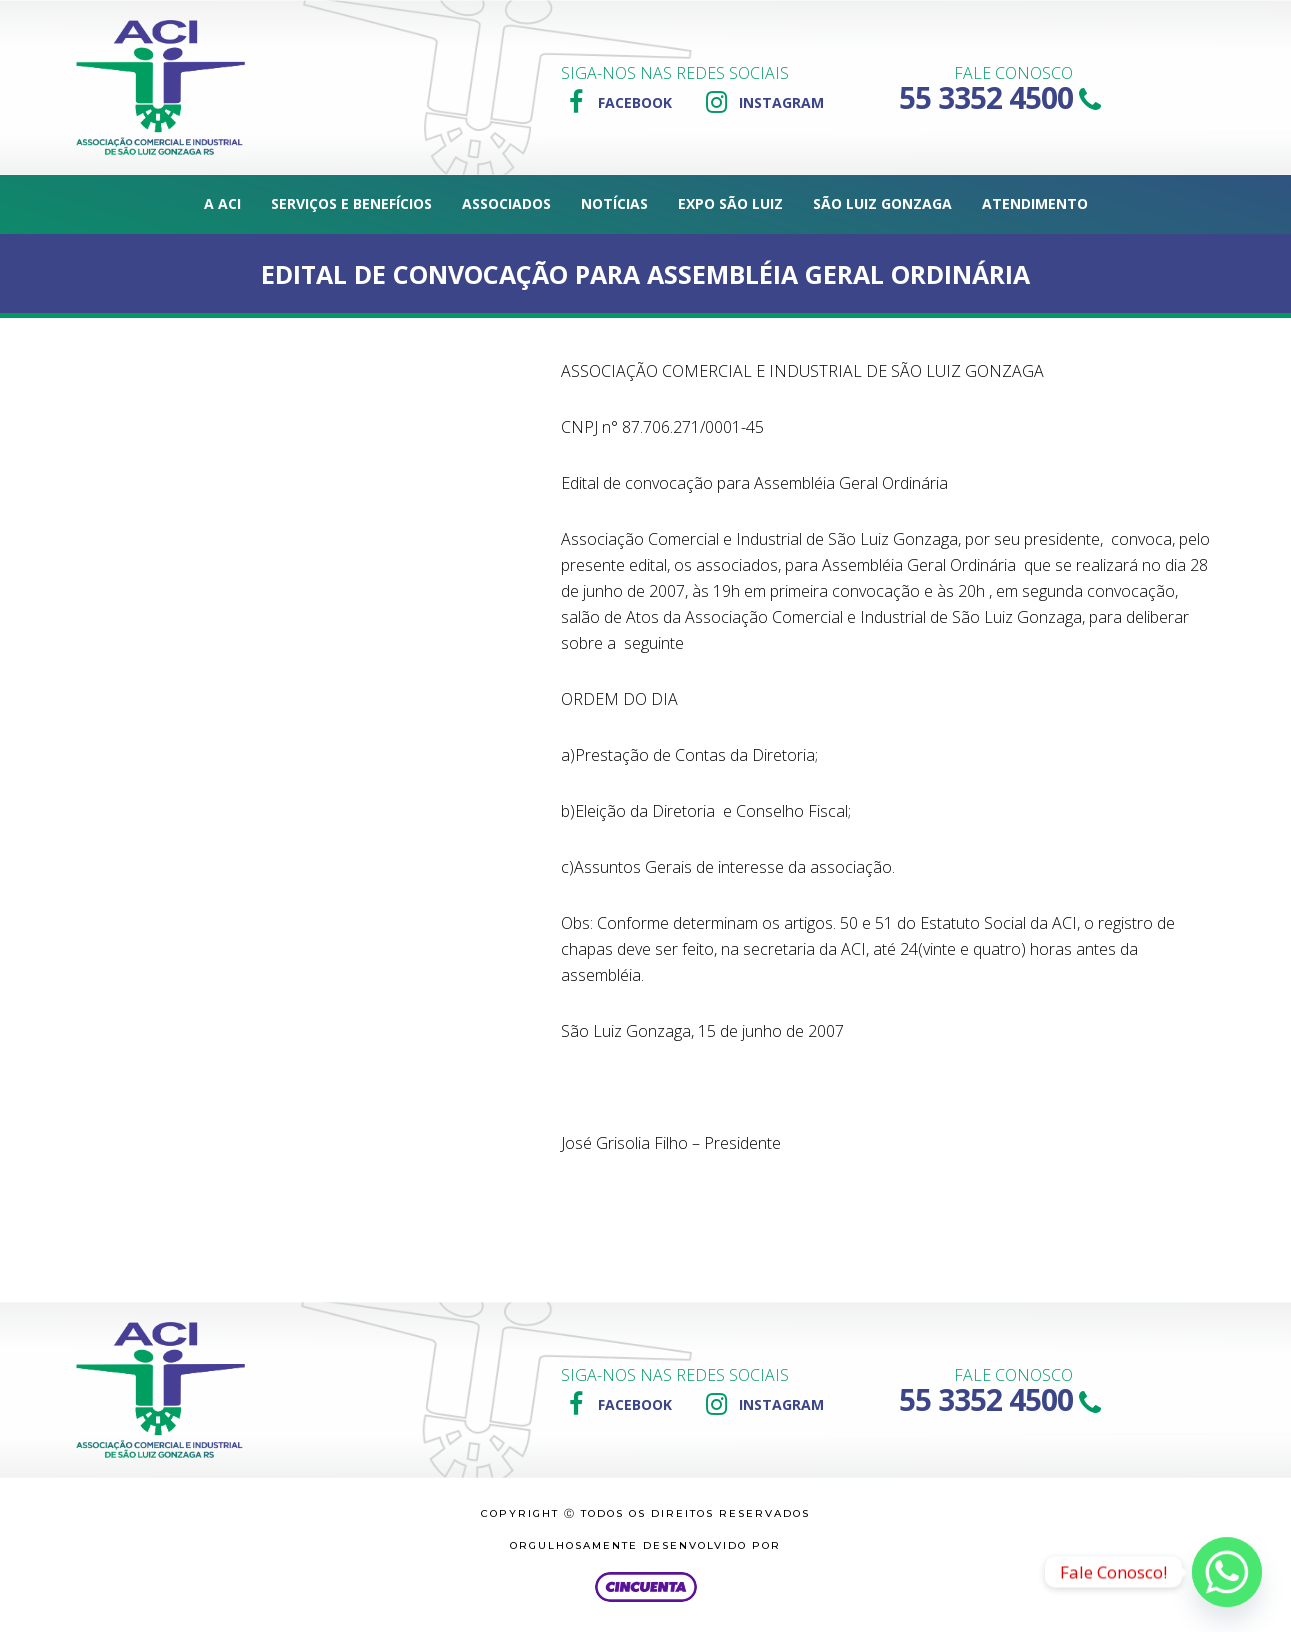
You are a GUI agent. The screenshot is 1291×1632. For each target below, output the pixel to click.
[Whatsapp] (1227, 1572)
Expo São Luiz (730, 203)
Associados (506, 203)
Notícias (614, 203)
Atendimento (1035, 203)
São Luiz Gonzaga (882, 203)
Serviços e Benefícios (351, 203)
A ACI (222, 203)
